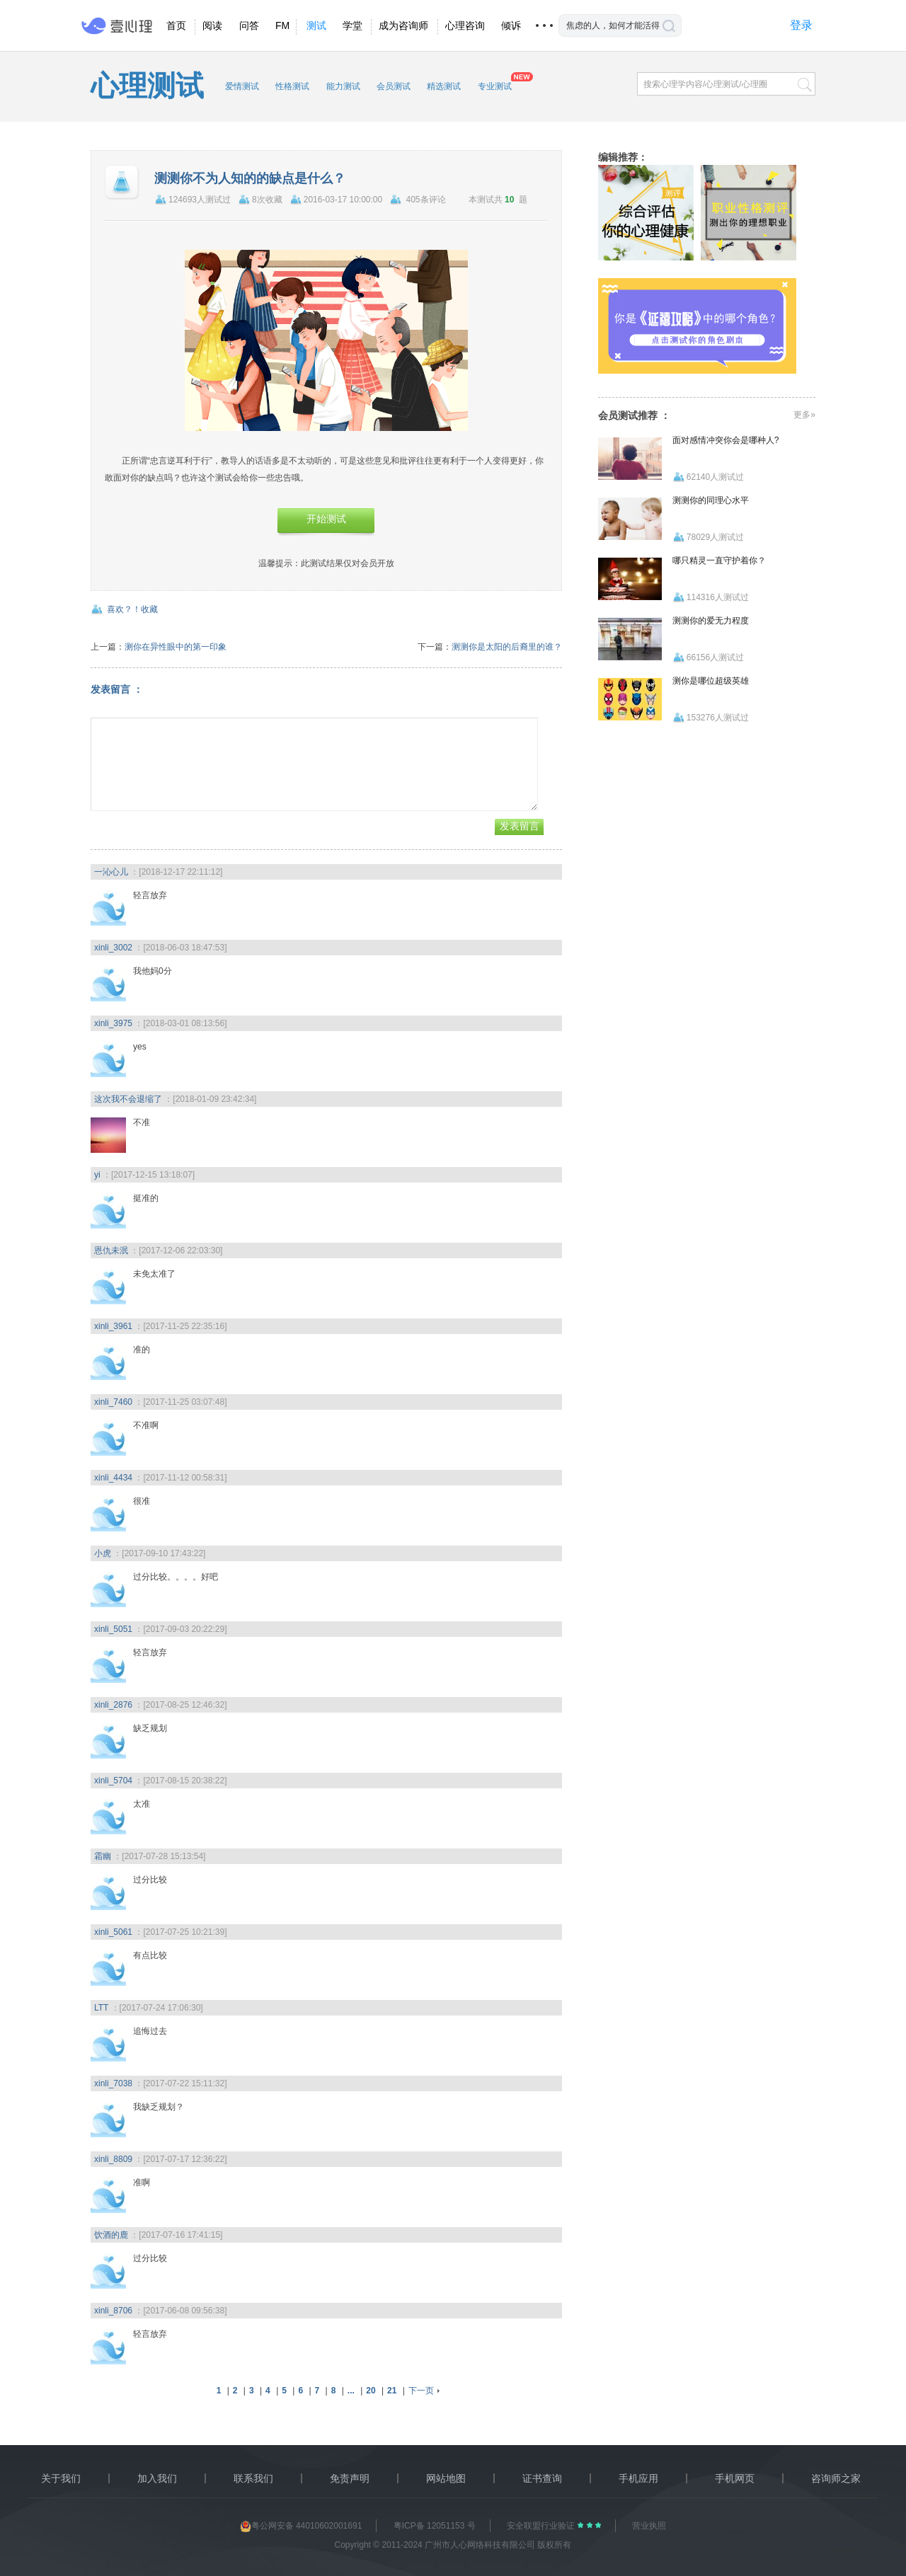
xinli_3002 (113, 948)
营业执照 (649, 2526)
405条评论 (426, 200)
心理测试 (147, 86)
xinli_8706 (113, 2311)
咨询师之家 (836, 2478)
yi (97, 1175)
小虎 (102, 1553)
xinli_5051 (113, 1629)
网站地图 (446, 2478)
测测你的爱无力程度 (710, 621)
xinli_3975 (113, 1023)
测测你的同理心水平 (710, 500)
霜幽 (102, 1856)
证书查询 (542, 2478)
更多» (804, 415)
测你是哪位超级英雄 (710, 681)
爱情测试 (242, 86)
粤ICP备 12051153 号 (435, 2526)
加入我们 (157, 2478)
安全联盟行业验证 (542, 2526)
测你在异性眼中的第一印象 (175, 647)
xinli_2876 (113, 1705)
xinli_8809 (113, 2159)
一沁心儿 (111, 872)
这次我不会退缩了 (128, 1099)
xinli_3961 (113, 1326)
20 (370, 2391)
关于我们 (61, 2478)
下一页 (421, 2391)
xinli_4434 (113, 1478)
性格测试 (292, 86)
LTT (101, 2008)
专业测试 (495, 86)
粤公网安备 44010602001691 (301, 2526)
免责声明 (349, 2478)
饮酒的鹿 (111, 2235)
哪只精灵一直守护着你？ (719, 560)
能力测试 (343, 86)
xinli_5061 (113, 1932)
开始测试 (326, 519)
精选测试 (444, 86)
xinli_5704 (113, 1781)
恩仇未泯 (111, 1250)
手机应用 (638, 2478)
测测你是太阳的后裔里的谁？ (507, 647)
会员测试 (394, 86)
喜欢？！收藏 (132, 609)
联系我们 (253, 2478)
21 (391, 2391)
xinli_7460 (113, 1402)
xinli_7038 (113, 2083)
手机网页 (735, 2478)
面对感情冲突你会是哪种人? (725, 440)
